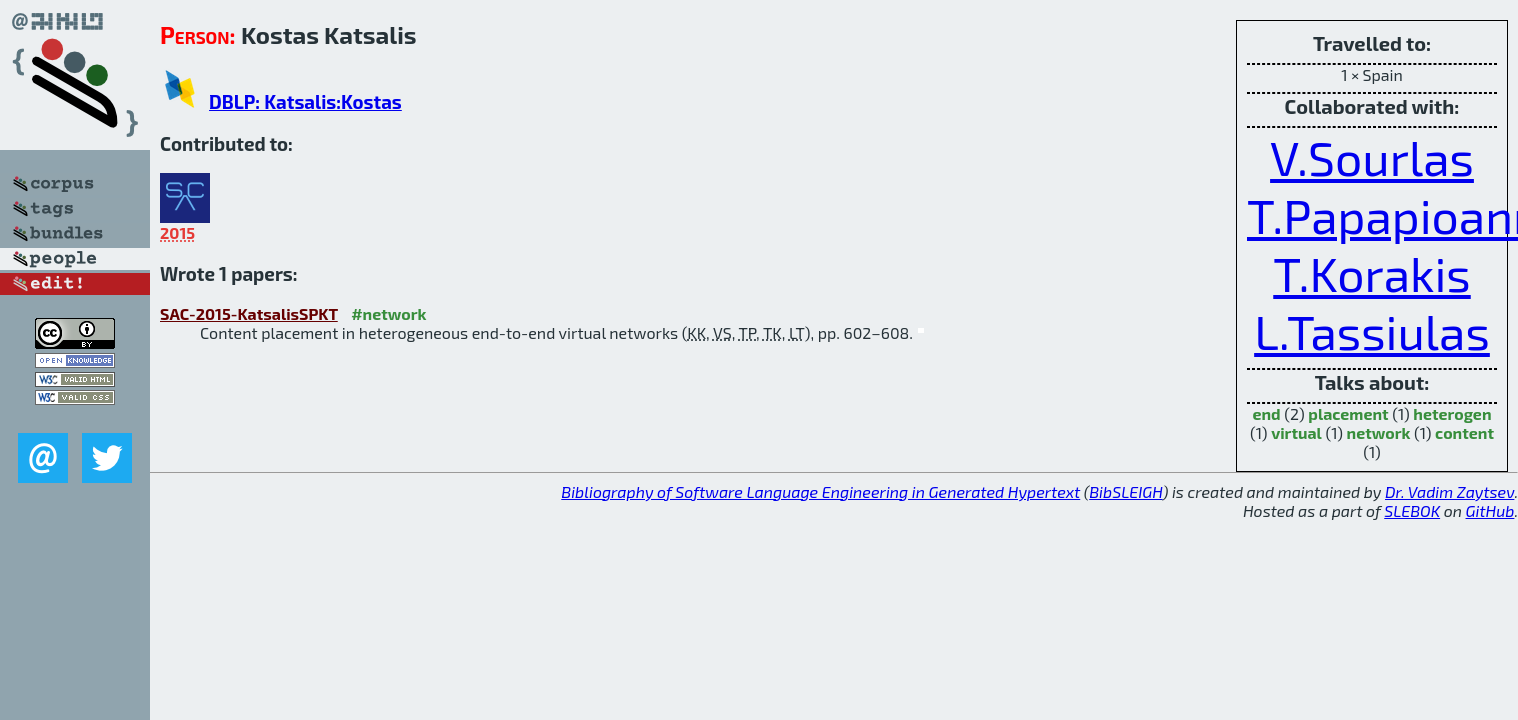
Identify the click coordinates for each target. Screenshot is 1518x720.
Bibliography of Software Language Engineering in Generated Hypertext (820, 491)
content (1464, 432)
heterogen (1452, 413)
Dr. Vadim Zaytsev (1449, 491)
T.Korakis (1371, 273)
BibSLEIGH (1125, 491)
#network (388, 313)
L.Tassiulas (1372, 331)
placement (1348, 413)
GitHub (1490, 510)
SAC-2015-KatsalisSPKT (249, 313)
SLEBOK (1412, 510)
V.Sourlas (1372, 157)
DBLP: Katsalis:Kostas (305, 101)
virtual (1296, 432)
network (1379, 432)
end (1266, 413)
